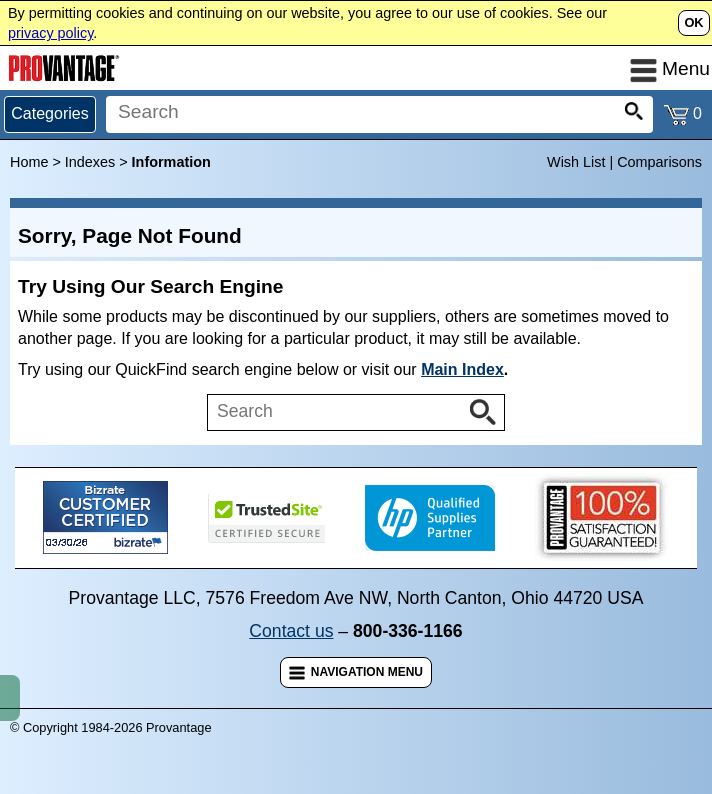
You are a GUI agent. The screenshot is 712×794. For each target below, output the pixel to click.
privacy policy (50, 33)
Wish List (576, 162)
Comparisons (659, 162)
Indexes (90, 162)
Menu (670, 68)
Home (29, 162)
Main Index (462, 369)
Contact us (291, 631)
